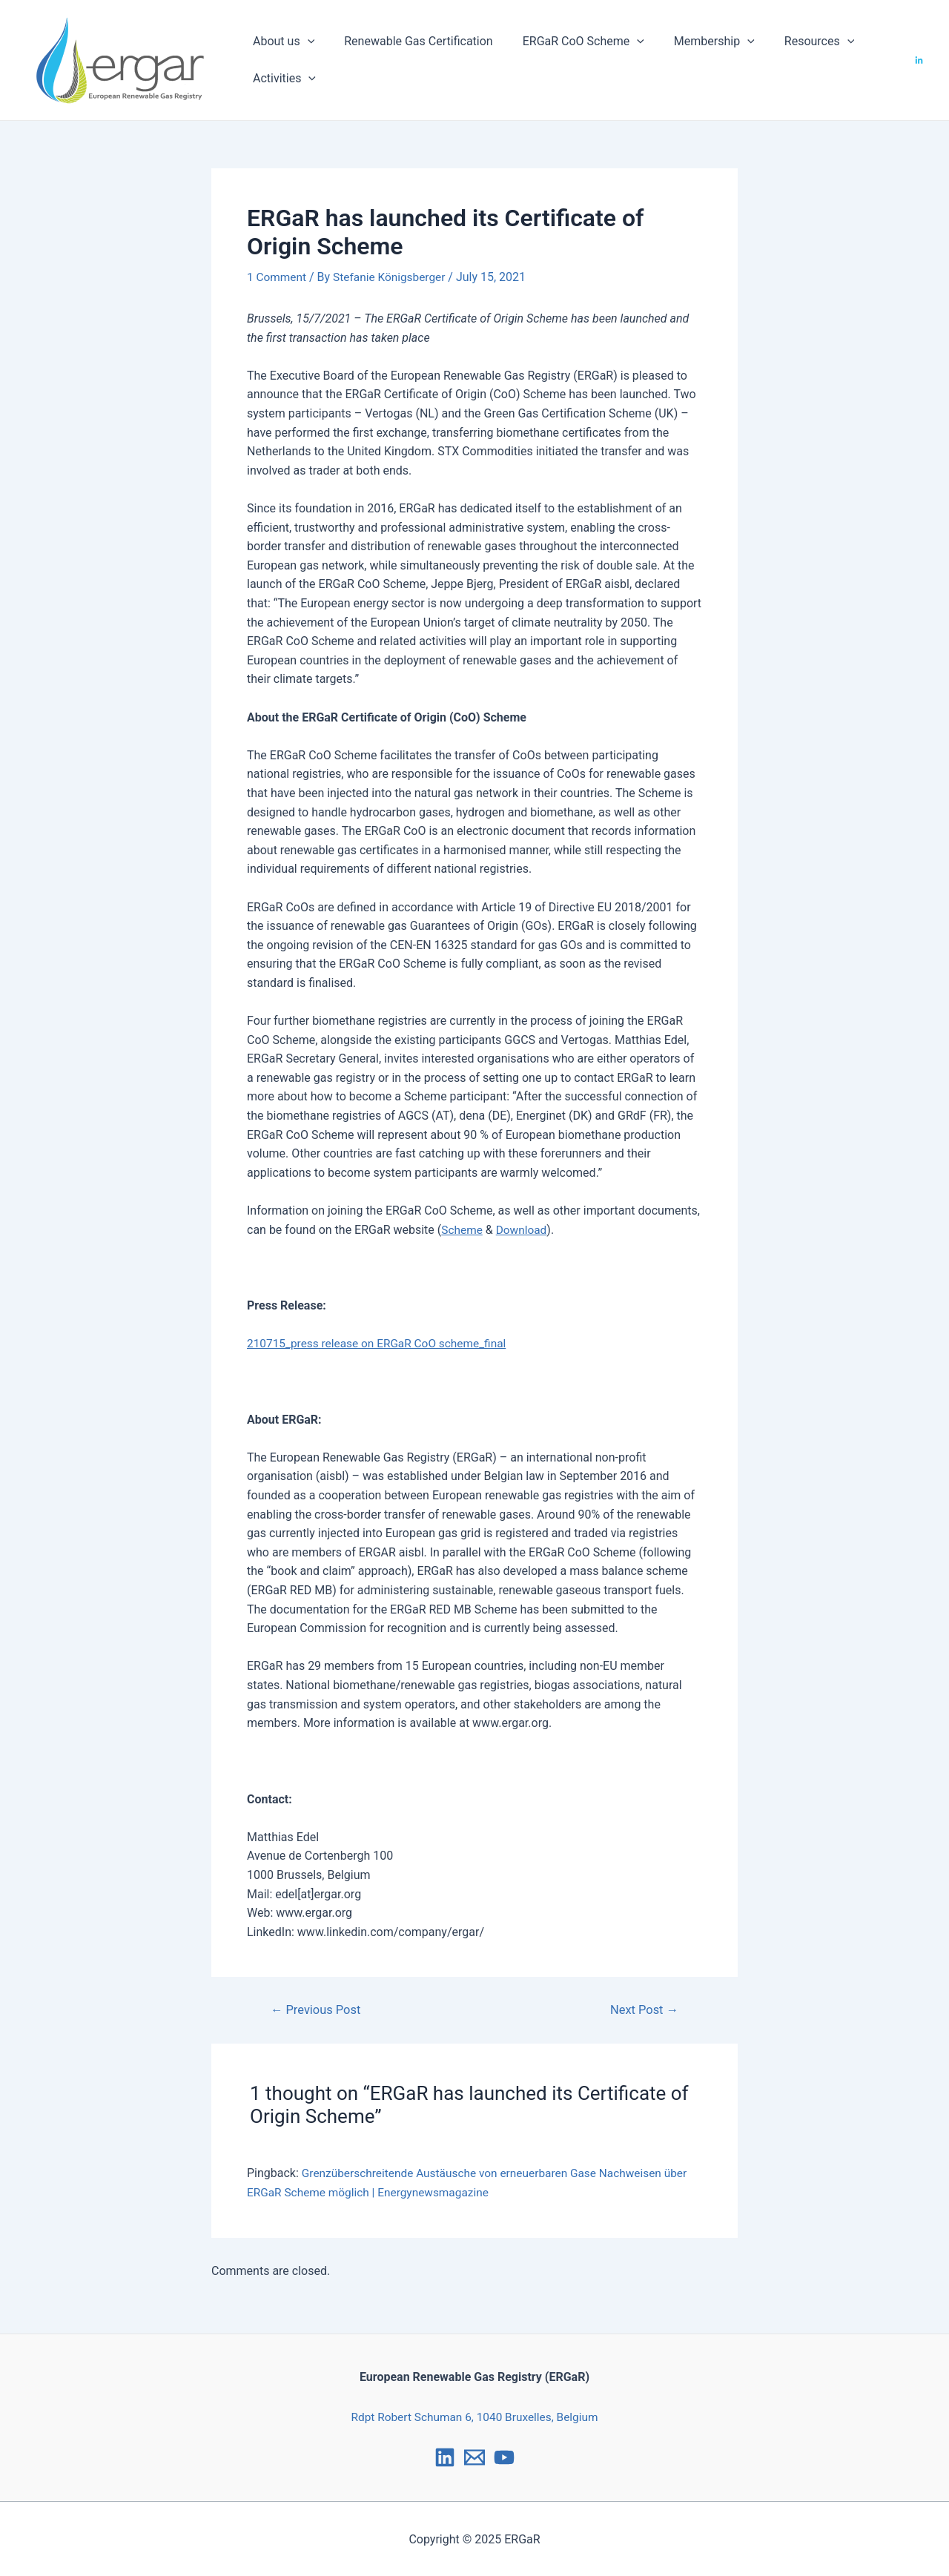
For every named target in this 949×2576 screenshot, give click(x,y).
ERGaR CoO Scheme (568, 41)
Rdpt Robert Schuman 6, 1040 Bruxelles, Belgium (474, 2416)
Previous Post (318, 2010)
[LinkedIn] (919, 60)
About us (280, 41)
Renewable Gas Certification (409, 41)
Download (523, 1229)
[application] (304, 41)
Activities (281, 78)
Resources (793, 41)
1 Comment (277, 277)
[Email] (474, 2457)
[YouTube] (504, 2457)
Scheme (462, 1229)
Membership (693, 41)
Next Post (642, 2010)
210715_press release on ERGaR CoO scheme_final (381, 1343)
